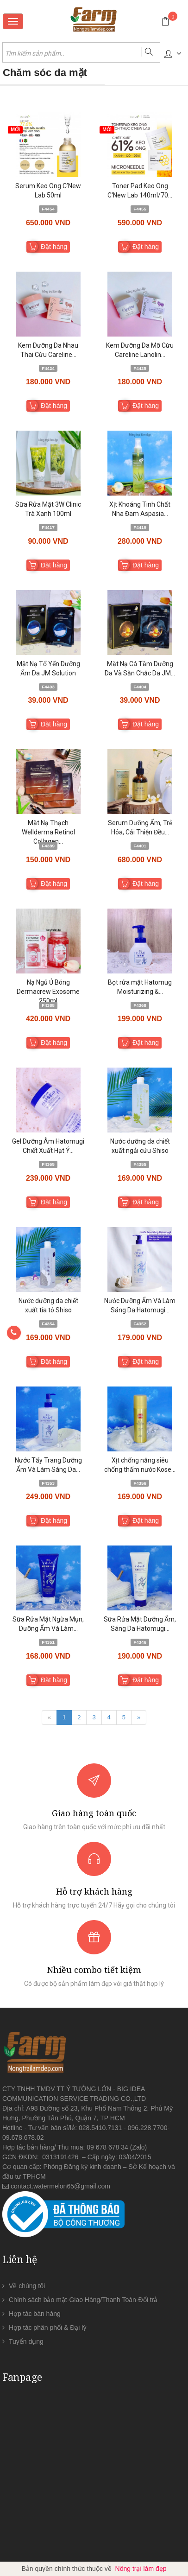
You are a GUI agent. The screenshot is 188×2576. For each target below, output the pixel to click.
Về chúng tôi (27, 2286)
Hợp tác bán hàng (35, 2313)
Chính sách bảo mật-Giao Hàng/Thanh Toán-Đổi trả (83, 2299)
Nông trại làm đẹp (141, 2568)
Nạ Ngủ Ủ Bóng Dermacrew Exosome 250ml (48, 992)
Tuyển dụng (26, 2341)
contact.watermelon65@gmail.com (60, 2186)
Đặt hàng (54, 246)
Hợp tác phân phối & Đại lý (47, 2327)
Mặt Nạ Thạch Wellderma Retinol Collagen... (48, 832)
